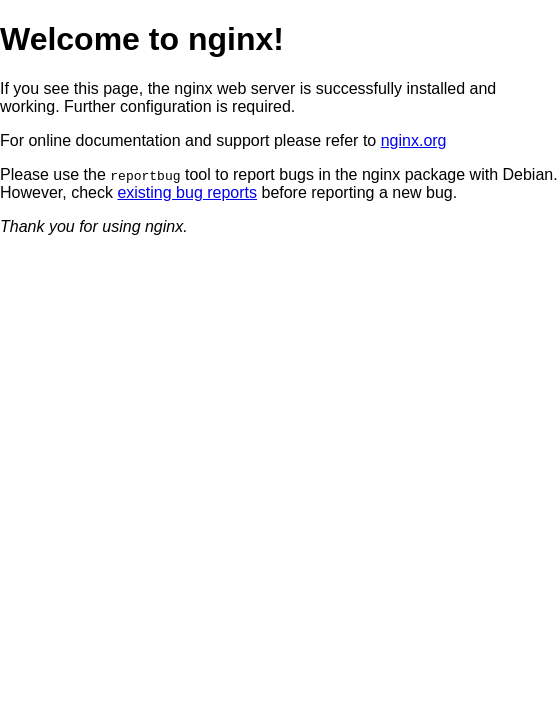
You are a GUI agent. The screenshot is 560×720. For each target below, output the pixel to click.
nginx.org (414, 140)
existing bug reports (187, 192)
